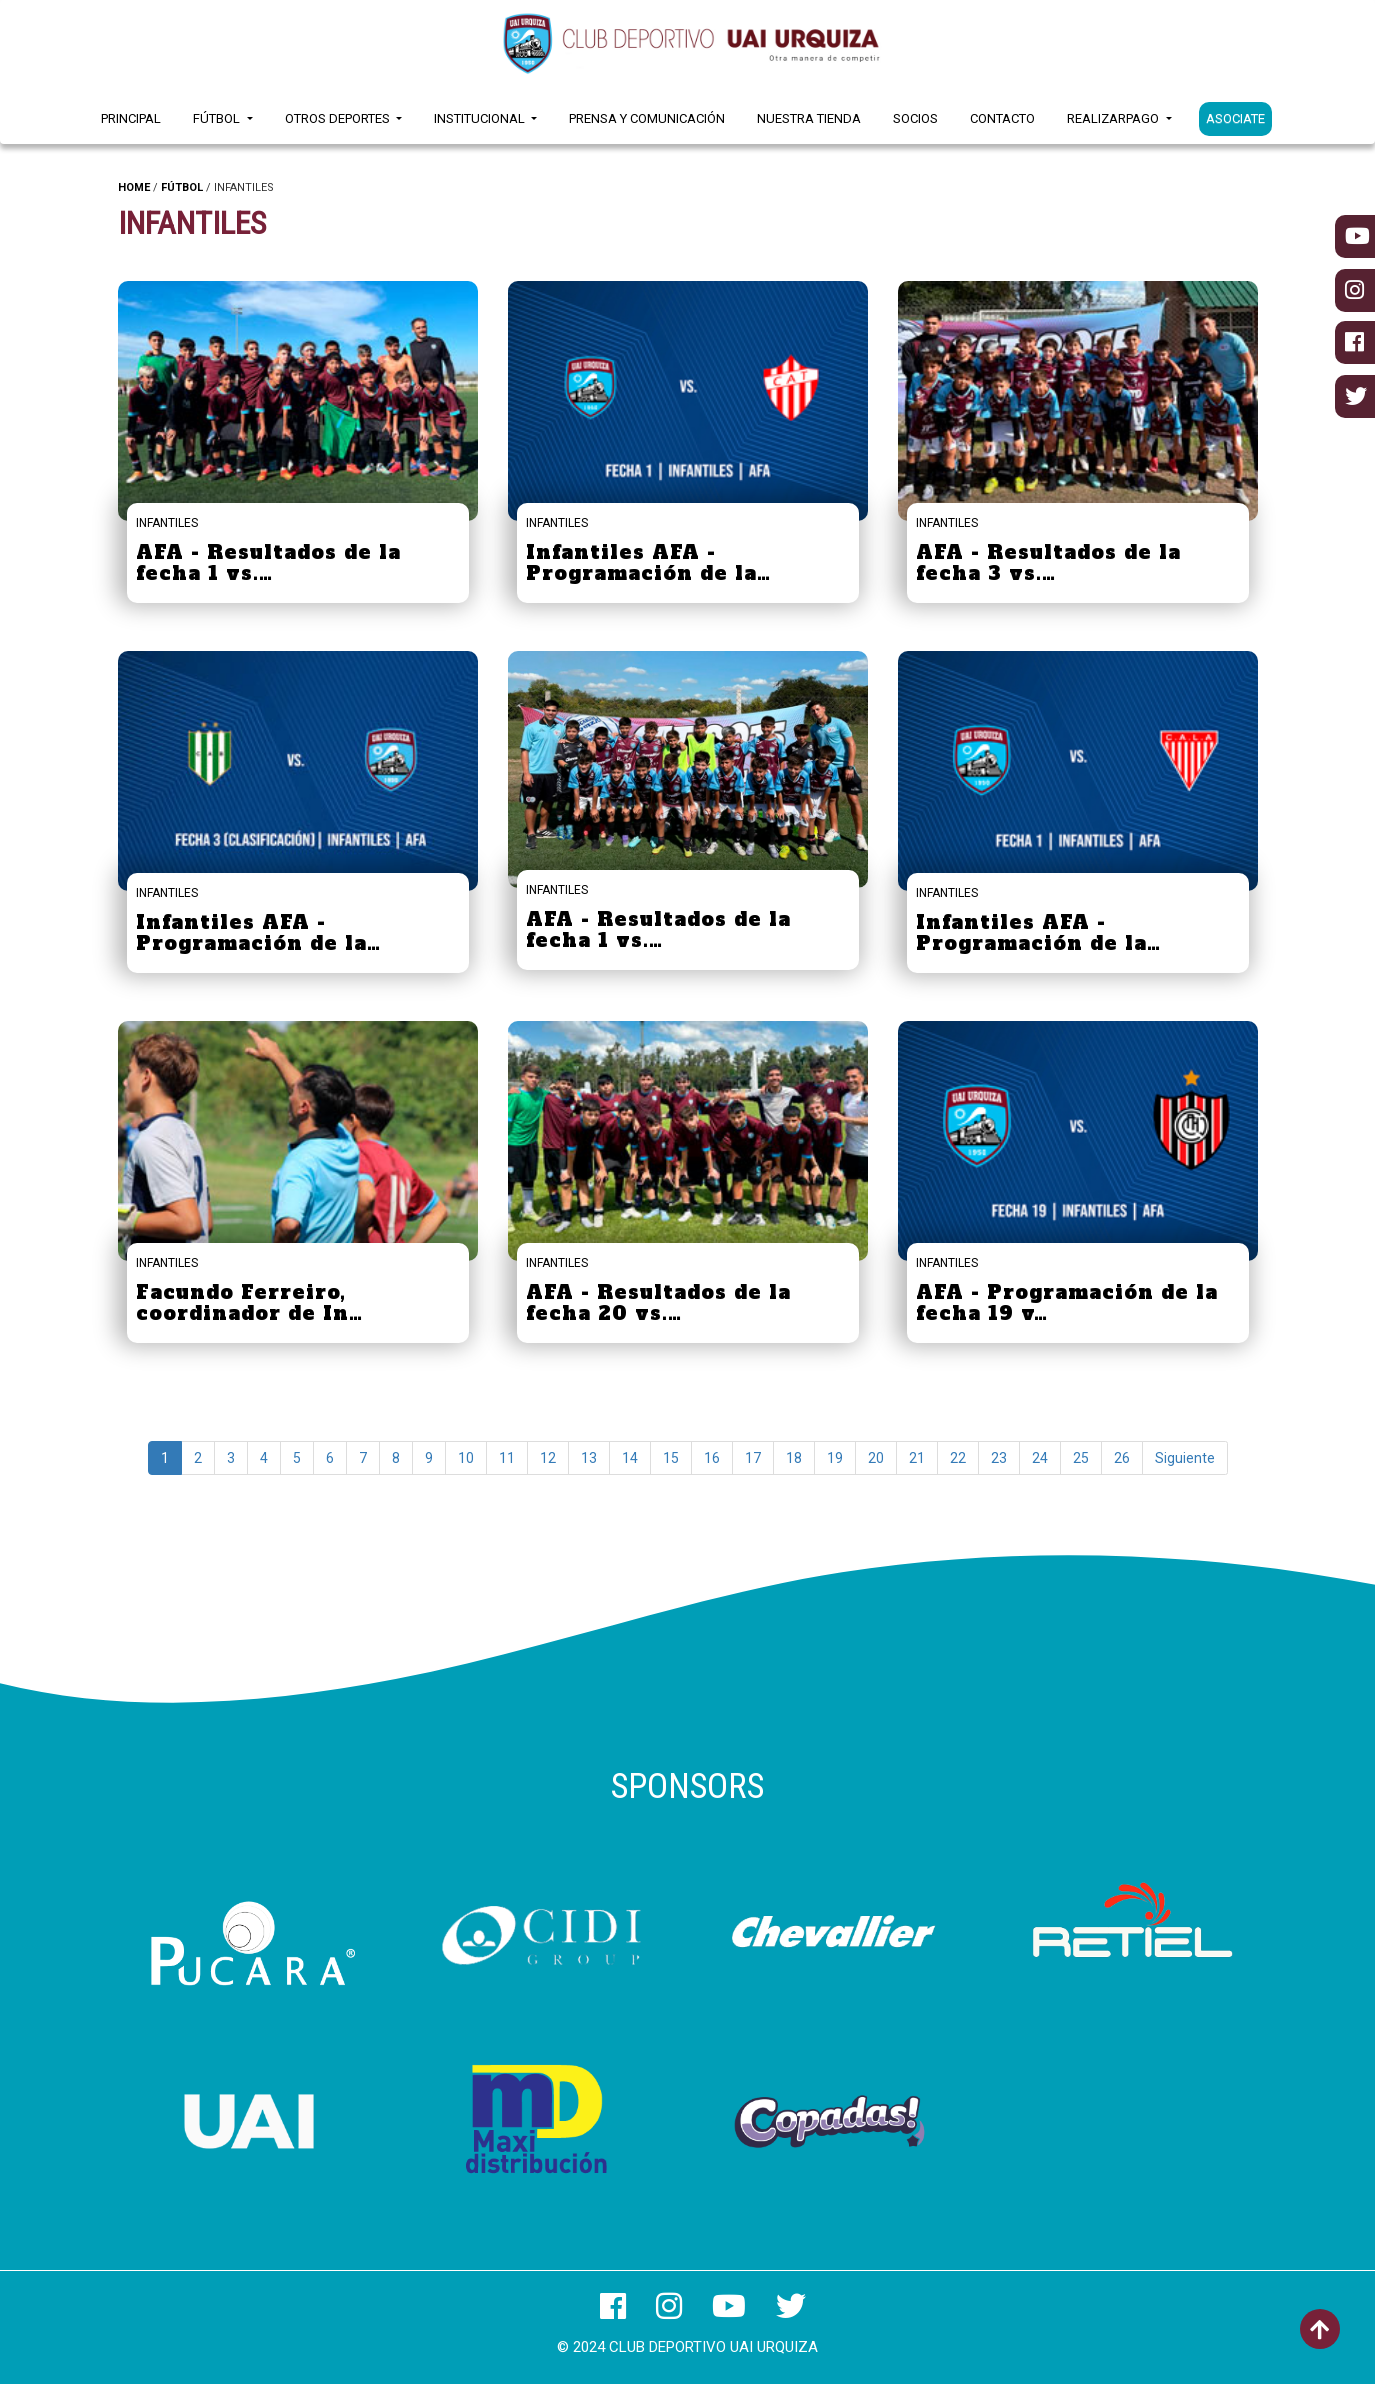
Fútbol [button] (218, 118)
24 (1040, 1458)
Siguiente (1185, 1458)
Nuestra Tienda (809, 118)
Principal (131, 118)
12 (548, 1458)
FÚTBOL (182, 187)
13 (589, 1458)
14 (630, 1458)
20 (876, 1458)
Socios (915, 118)
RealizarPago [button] (1114, 118)
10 (466, 1458)
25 (1081, 1458)
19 (835, 1458)
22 (958, 1458)
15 (671, 1458)
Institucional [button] (481, 118)
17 (753, 1458)
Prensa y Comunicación (647, 118)
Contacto (1002, 118)
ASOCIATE (1235, 118)
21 (917, 1458)
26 (1122, 1458)
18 (794, 1458)
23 (999, 1458)
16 (712, 1458)
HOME (134, 187)
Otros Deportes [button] (339, 118)
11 (507, 1458)
